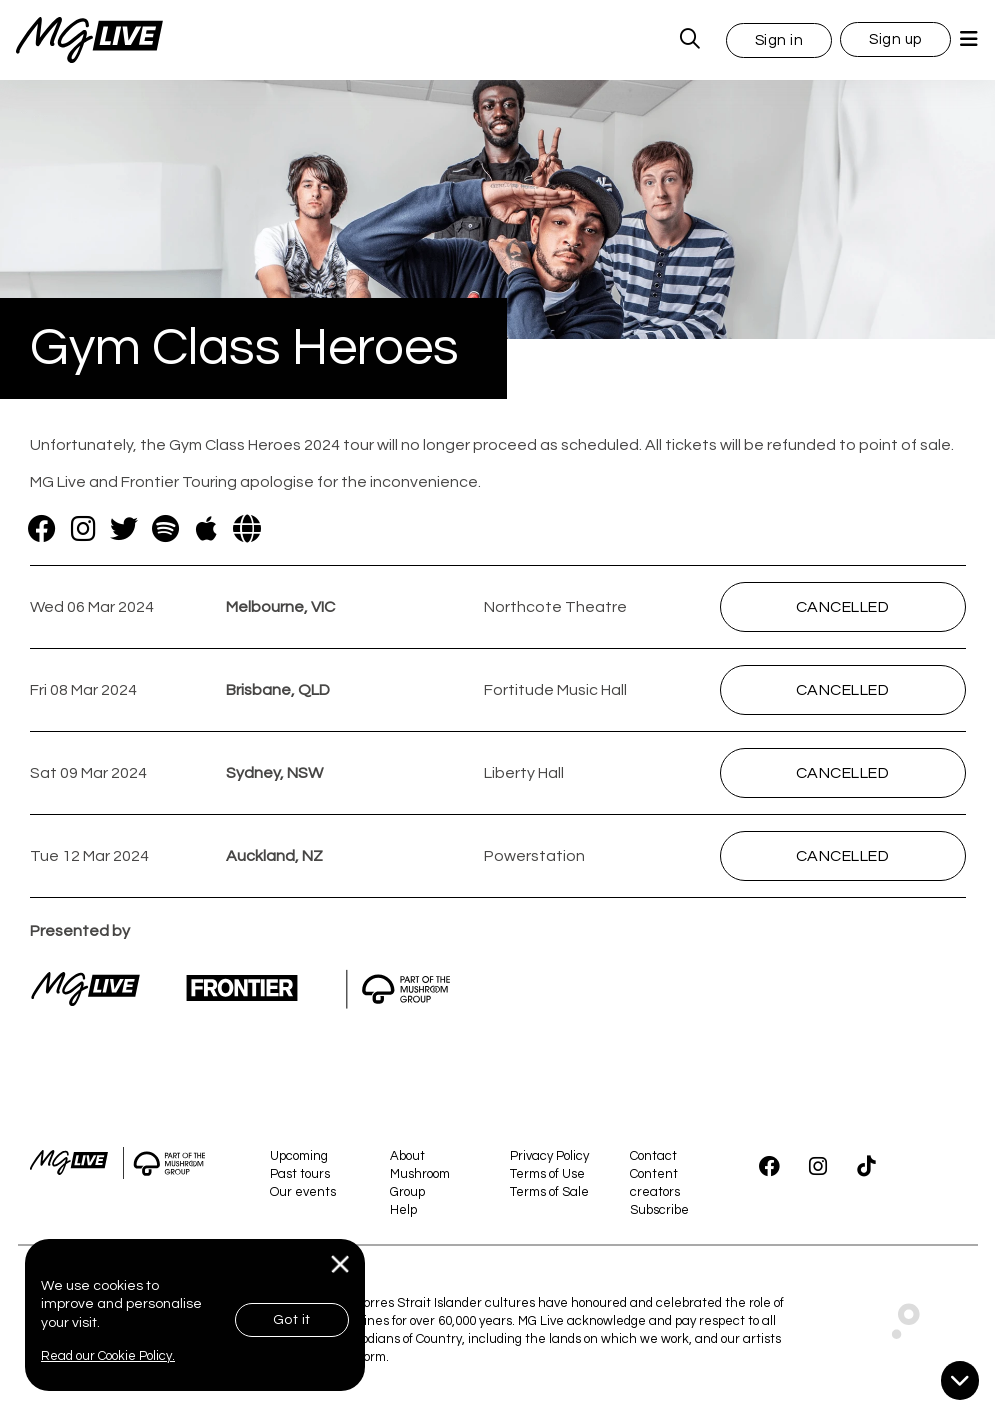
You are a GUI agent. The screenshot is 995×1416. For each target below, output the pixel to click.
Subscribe (659, 1210)
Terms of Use (547, 1174)
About (407, 1156)
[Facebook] (42, 528)
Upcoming (299, 1156)
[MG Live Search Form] (690, 40)
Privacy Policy (549, 1156)
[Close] (340, 1264)
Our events (303, 1192)
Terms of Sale (549, 1192)
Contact (653, 1156)
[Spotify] (165, 528)
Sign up (895, 39)
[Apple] (206, 528)
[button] (779, 39)
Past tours (300, 1174)
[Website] (247, 528)
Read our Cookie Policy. (108, 1356)
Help (403, 1210)
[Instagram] (83, 528)
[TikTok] (866, 1167)
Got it (292, 1320)
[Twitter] (124, 528)
